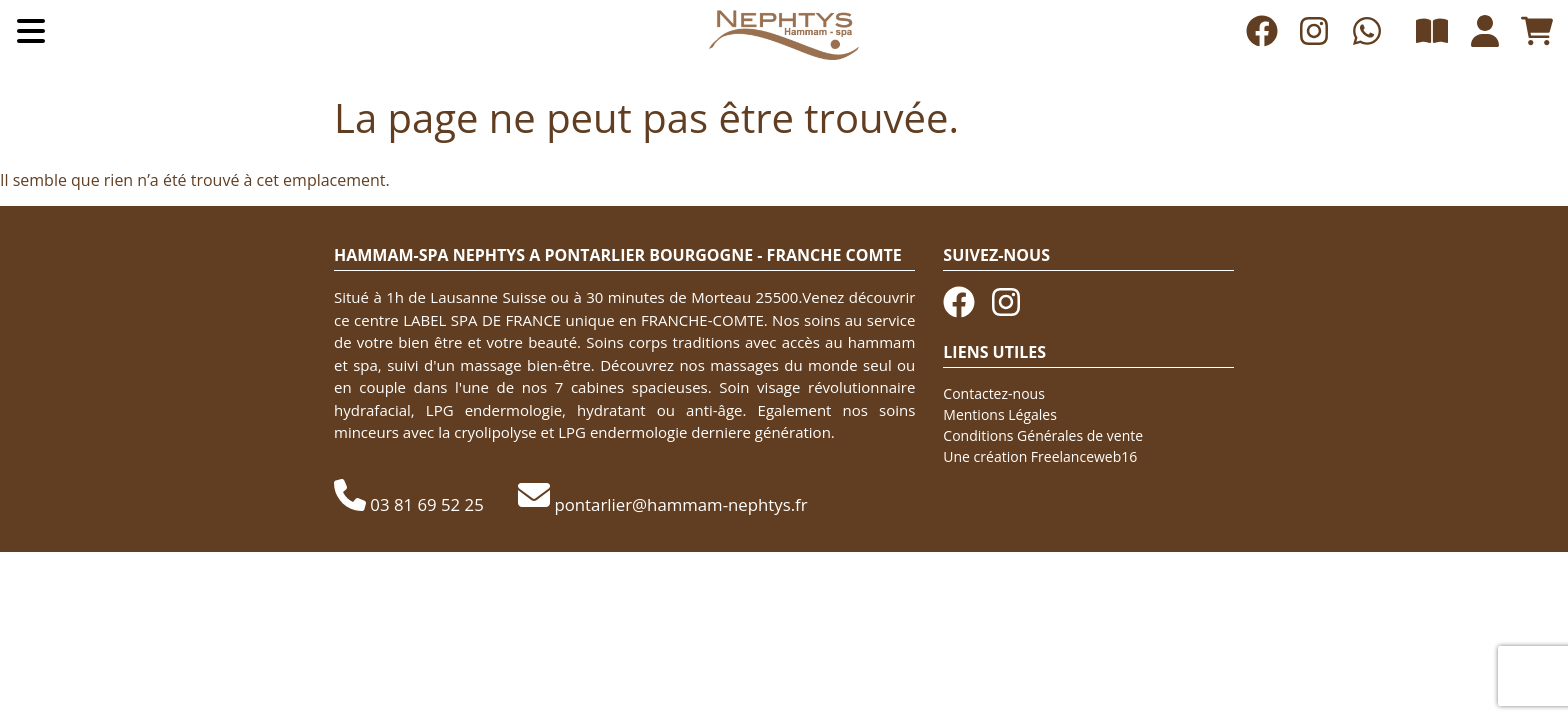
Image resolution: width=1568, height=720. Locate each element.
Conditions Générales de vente (1043, 435)
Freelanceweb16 (1084, 456)
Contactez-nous (994, 393)
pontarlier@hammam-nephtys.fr (680, 504)
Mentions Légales (1000, 414)
